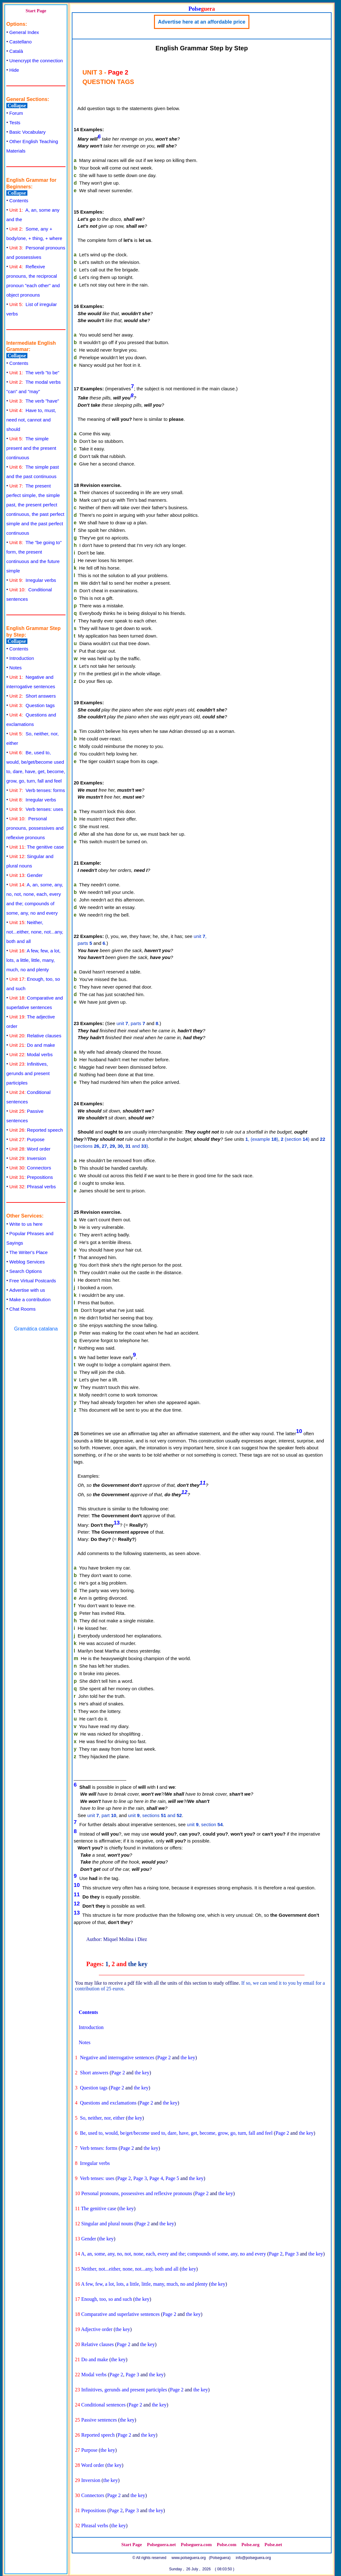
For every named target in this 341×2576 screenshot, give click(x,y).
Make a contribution (30, 1299)
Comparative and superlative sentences (120, 2314)
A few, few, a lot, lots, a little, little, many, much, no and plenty (33, 960)
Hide (14, 70)
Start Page (36, 10)
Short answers (32, 696)
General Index (24, 32)
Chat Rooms (22, 1309)
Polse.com (226, 2544)
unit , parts (131, 1023)
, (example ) (261, 1139)
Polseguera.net (161, 2544)
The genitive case (36, 847)
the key (138, 1963)
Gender (26, 875)
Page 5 (172, 2178)
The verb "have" (34, 401)
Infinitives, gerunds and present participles (28, 1073)
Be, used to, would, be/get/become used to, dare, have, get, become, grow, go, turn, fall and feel (176, 2133)
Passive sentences (99, 2420)
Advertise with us (27, 1290)
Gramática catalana (36, 1328)
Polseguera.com (196, 2544)
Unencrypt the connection (36, 60)
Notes (15, 667)
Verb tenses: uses (36, 809)
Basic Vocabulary (27, 132)
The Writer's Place (28, 1252)
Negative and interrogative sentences (117, 2057)
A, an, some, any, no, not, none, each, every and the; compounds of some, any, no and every (173, 2253)
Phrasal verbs (32, 1186)
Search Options (25, 1271)
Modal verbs (31, 1054)
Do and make (32, 1045)
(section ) (295, 1139)
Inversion (27, 1158)
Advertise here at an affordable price (201, 22)
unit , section (205, 1824)
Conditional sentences (103, 2404)
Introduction (21, 658)
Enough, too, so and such (106, 2299)
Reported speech (36, 1130)
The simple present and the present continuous (31, 448)
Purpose (27, 1139)
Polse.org (250, 2544)
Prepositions (31, 1177)
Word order (30, 1148)
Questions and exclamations (108, 2102)
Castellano (20, 41)
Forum (16, 113)
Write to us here (26, 1224)
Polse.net (273, 2544)
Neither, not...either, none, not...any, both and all (34, 932)
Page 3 (140, 2178)
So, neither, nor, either (102, 2118)
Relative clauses (35, 1035)
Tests (14, 122)
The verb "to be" (34, 372)
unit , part (101, 1815)
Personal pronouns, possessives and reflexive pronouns (35, 828)
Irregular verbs (32, 580)
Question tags (32, 705)
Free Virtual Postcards (32, 1280)
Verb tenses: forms (37, 790)
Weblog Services (27, 1261)
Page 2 (164, 2057)
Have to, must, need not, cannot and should (31, 420)
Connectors (30, 1167)
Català (16, 51)
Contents (18, 200)
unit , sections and (155, 1815)
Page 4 (156, 2178)
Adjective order (96, 2329)
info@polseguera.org (253, 2558)
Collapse (16, 105)
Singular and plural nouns (107, 2223)
